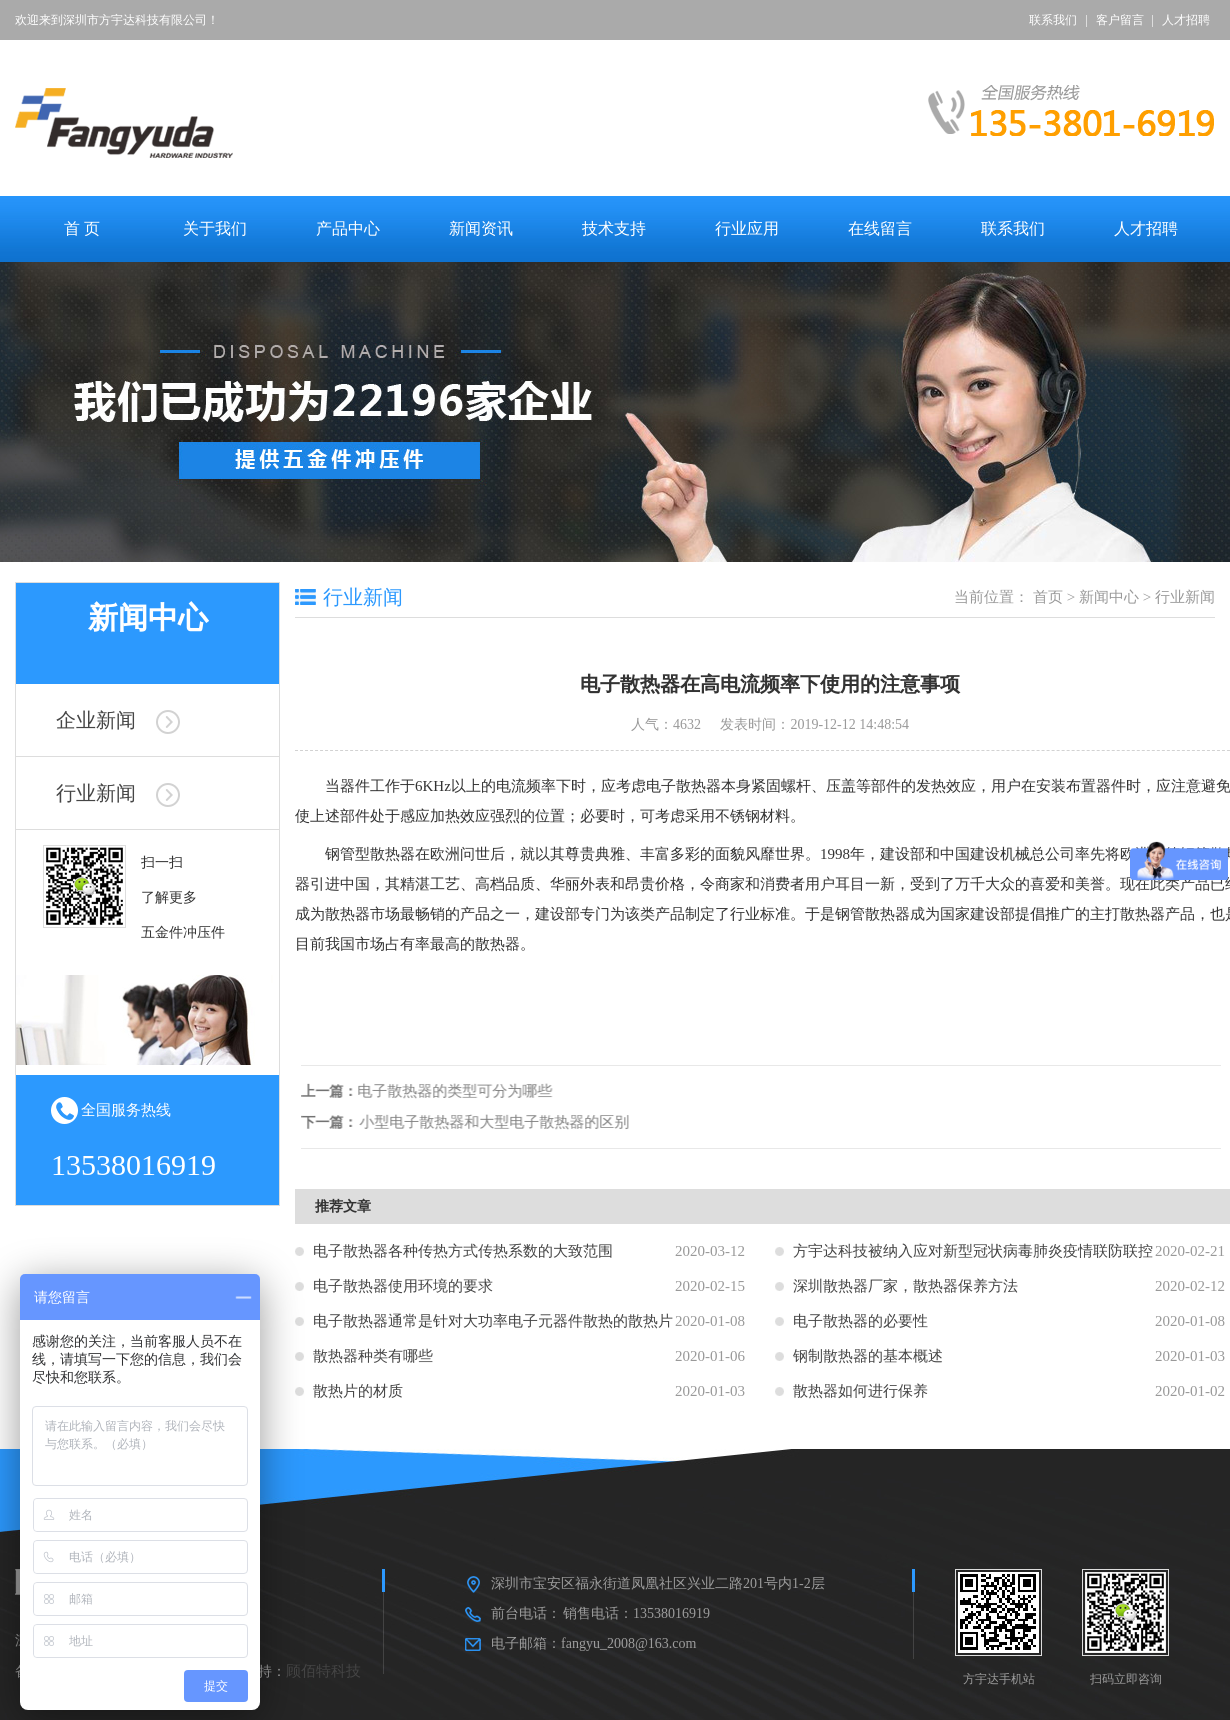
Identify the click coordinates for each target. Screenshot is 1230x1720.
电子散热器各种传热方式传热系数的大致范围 (463, 1251)
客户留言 (1120, 20)
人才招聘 (1186, 20)
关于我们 (215, 228)
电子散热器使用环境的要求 (403, 1286)
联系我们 (1053, 20)
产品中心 (348, 228)
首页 (1048, 597)
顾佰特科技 (323, 1671)
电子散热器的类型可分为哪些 (458, 1091)
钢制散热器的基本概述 (868, 1356)
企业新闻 (118, 720)
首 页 (82, 228)
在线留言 (880, 228)
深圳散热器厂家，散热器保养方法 (905, 1286)
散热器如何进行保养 (860, 1391)
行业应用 (747, 228)
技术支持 (614, 228)
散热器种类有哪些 (373, 1356)
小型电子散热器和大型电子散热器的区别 (498, 1122)
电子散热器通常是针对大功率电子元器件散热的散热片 (493, 1321)
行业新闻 (118, 793)
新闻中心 (1109, 597)
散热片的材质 (358, 1391)
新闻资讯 (481, 228)
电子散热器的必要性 (860, 1321)
